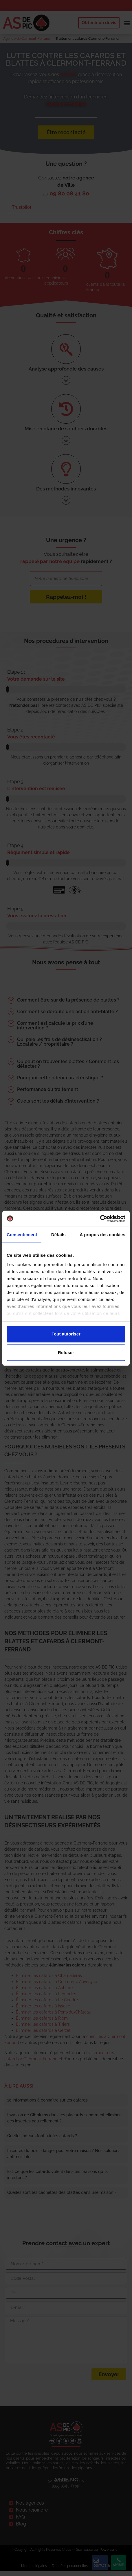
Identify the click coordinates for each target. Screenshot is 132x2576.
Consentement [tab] (22, 1234)
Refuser (66, 1352)
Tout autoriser (66, 1333)
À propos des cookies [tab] (102, 1234)
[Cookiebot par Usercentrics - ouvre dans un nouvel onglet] (100, 1219)
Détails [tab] (58, 1234)
